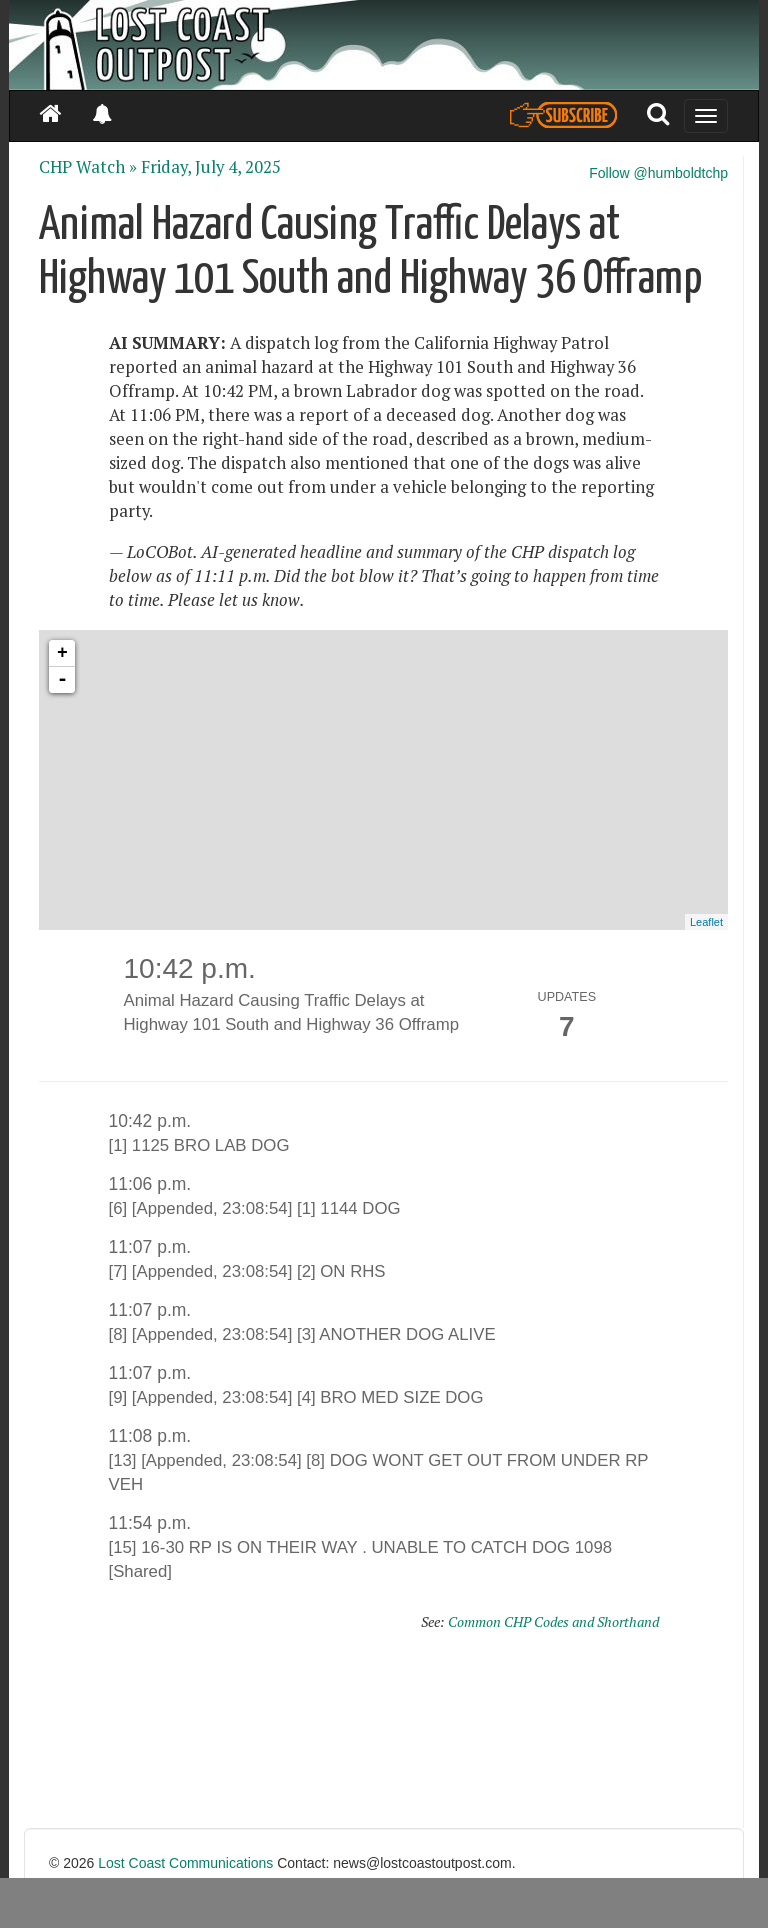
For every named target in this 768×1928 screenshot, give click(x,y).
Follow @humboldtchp (658, 173)
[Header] (384, 45)
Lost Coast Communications (185, 1863)
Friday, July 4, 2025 (211, 167)
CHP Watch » (88, 167)
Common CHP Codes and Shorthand (553, 1621)
